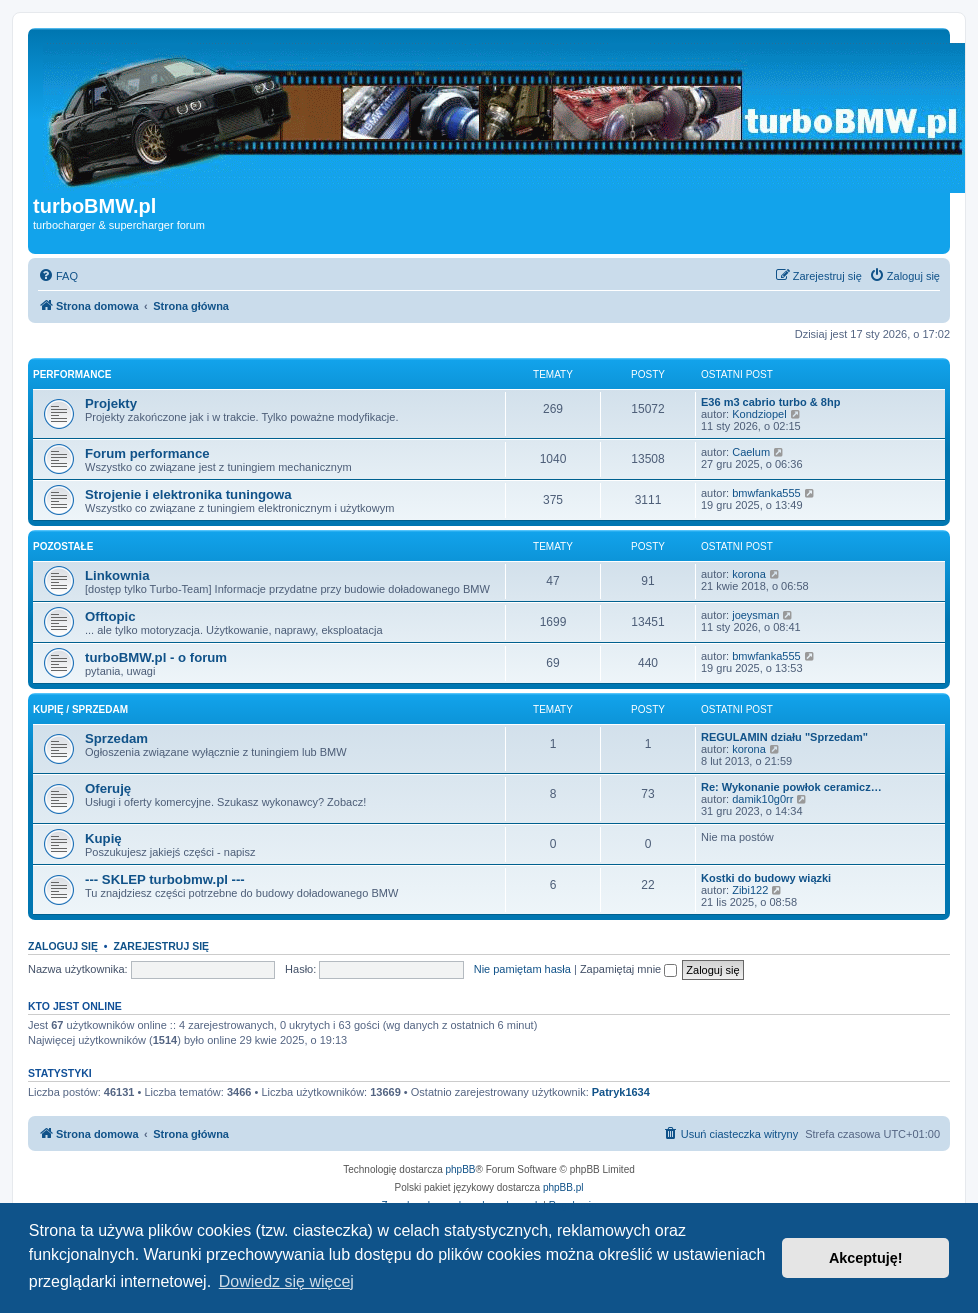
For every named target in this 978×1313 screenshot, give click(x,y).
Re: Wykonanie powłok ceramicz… (791, 787)
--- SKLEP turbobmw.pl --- (165, 879)
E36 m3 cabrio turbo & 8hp (770, 402)
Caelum (751, 452)
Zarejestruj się (161, 946)
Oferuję (108, 788)
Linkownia (117, 575)
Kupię (103, 838)
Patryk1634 (621, 1092)
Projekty (111, 403)
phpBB (461, 1169)
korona (749, 574)
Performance (72, 374)
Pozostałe (63, 546)
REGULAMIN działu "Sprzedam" (784, 737)
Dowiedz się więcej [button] (286, 1281)
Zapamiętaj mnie (628, 969)
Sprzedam (116, 738)
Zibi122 (750, 890)
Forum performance (147, 453)
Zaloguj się (63, 946)
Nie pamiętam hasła (522, 969)
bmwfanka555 (766, 493)
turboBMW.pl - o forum (156, 657)
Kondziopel (759, 414)
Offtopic (110, 616)
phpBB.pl (563, 1187)
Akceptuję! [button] (866, 1258)
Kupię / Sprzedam (80, 709)
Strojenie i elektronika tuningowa (188, 494)
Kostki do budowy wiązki (766, 878)
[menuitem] (58, 276)
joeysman (755, 615)
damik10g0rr (762, 799)
